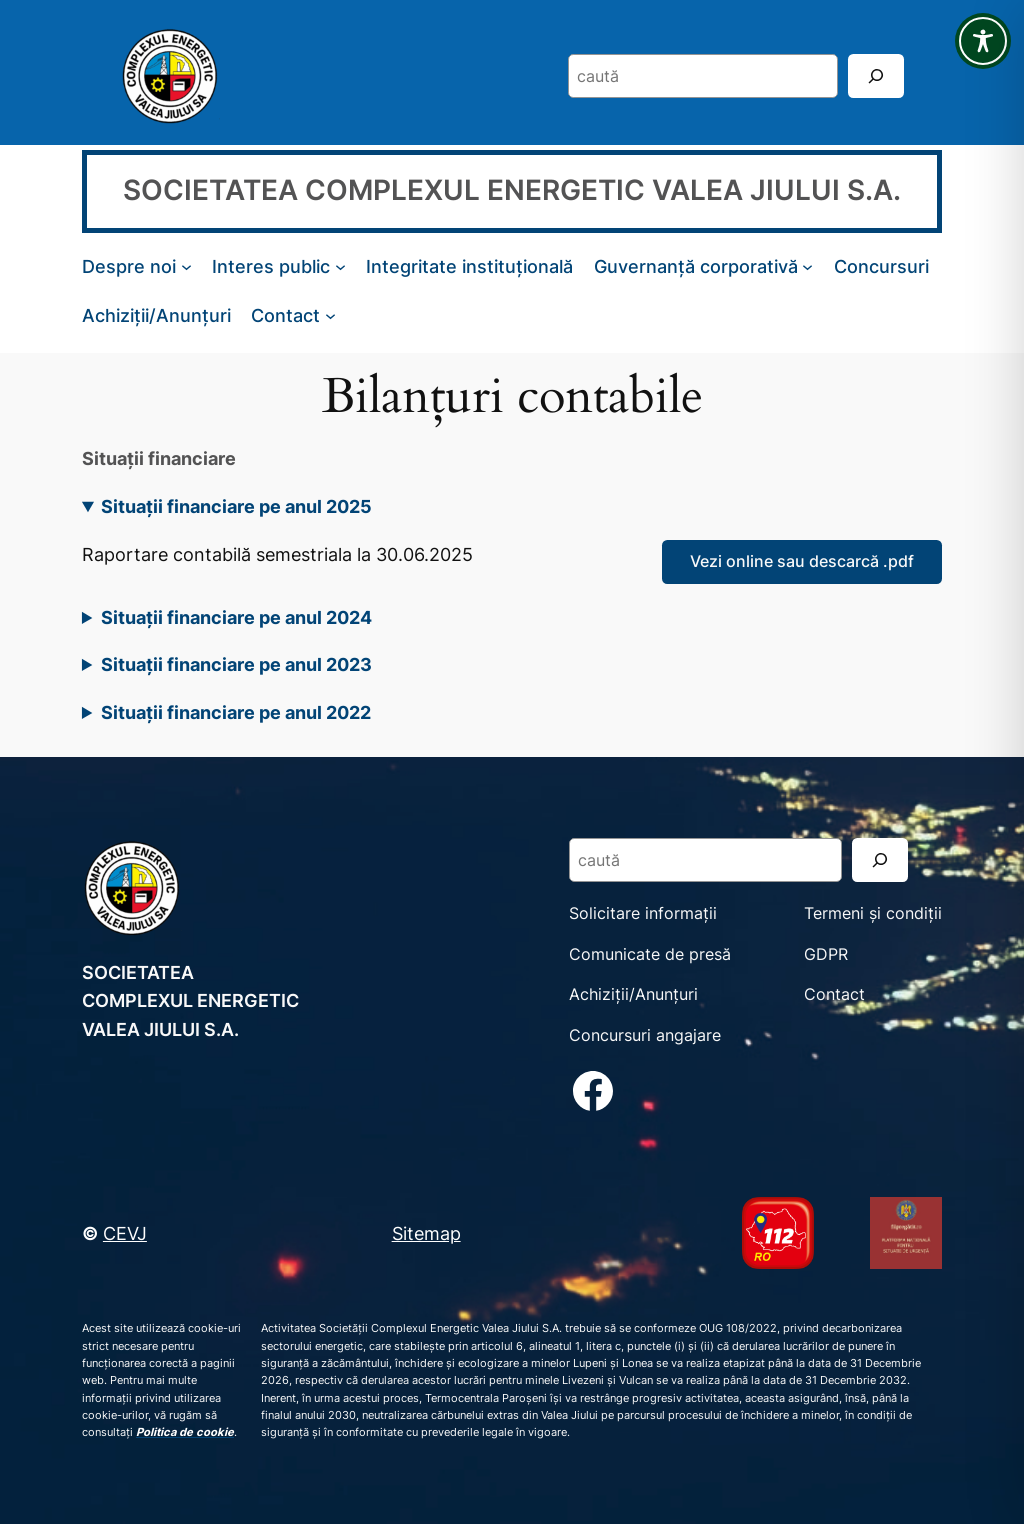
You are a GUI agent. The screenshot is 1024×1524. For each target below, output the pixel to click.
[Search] (876, 75)
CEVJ (125, 1233)
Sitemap (426, 1233)
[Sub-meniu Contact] (330, 315)
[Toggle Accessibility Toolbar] (983, 41)
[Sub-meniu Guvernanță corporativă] (807, 266)
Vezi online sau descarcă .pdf (802, 561)
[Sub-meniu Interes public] (340, 266)
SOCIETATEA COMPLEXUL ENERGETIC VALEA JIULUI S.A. (512, 190)
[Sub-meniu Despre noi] (186, 266)
